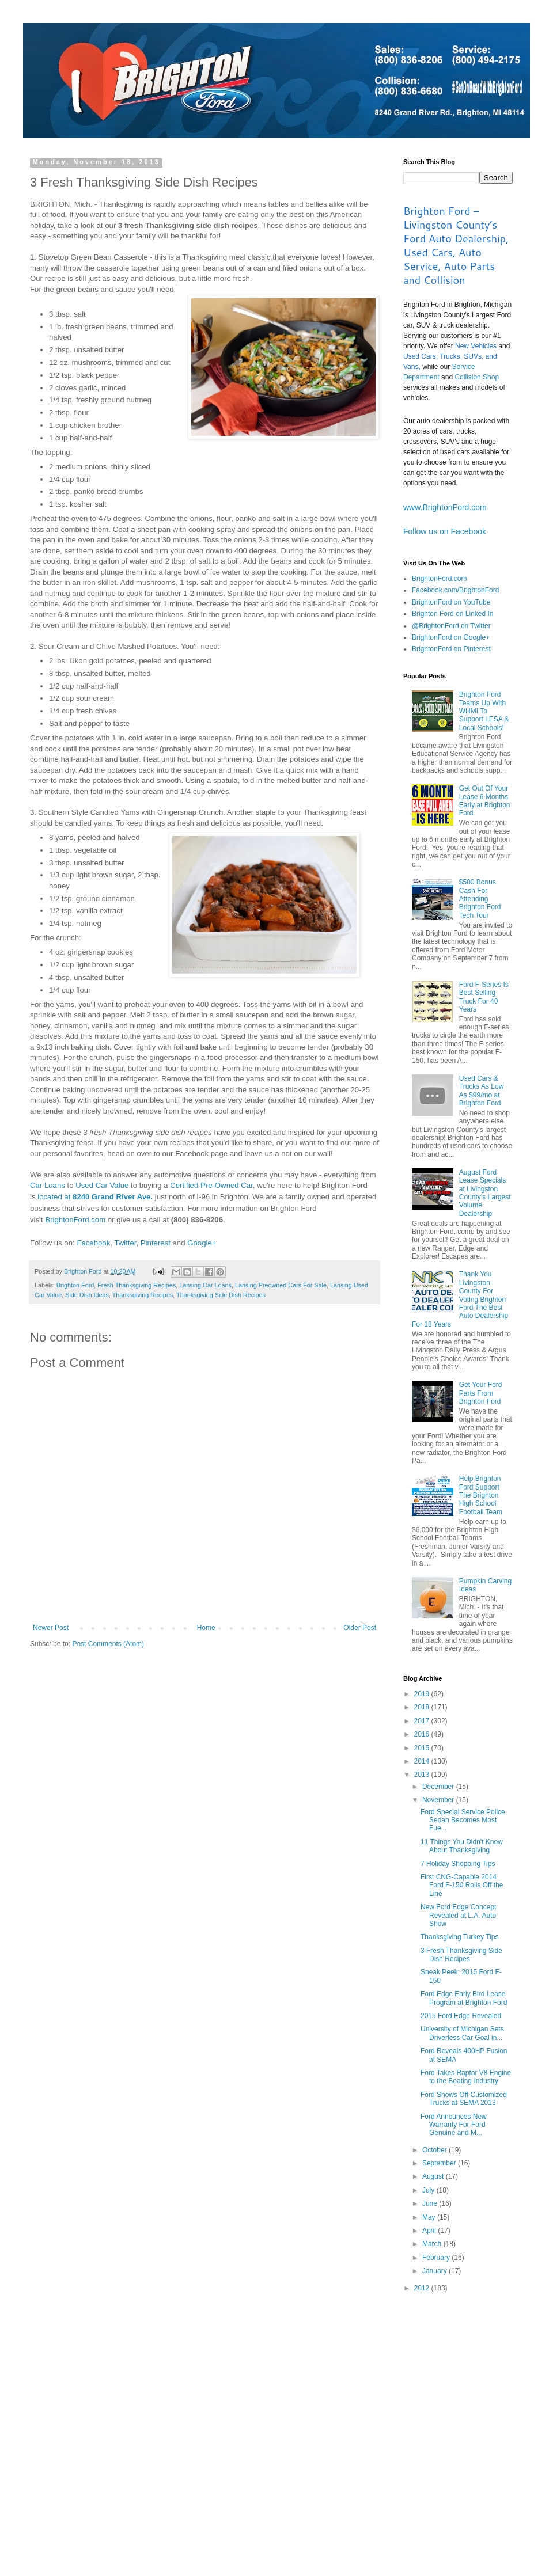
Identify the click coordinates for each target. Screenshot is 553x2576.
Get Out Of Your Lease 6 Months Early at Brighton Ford (484, 800)
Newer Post (51, 1628)
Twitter (125, 1242)
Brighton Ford (75, 1285)
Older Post (359, 1628)
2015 (422, 1748)
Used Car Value (101, 1185)
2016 (422, 1734)
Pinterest (156, 1242)
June (430, 2203)
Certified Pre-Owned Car (211, 1185)
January (435, 2271)
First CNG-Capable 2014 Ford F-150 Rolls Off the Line (462, 1885)
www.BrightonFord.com (445, 507)
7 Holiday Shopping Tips (458, 1864)
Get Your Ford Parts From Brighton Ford (480, 1393)
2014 (422, 1761)
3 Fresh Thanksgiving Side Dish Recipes (461, 1955)
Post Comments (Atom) (108, 1644)
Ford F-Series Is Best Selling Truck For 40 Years (484, 997)
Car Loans (47, 1185)
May (429, 2217)
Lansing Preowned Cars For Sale (281, 1285)
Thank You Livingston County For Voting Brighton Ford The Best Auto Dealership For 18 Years (460, 1299)
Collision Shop (476, 377)
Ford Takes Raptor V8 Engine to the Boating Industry (466, 2077)
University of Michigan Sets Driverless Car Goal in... (462, 2033)
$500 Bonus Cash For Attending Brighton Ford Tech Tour (480, 899)
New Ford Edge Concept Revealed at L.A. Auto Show (458, 1915)
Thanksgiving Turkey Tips (459, 1937)
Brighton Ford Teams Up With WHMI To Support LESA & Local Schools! (484, 711)
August (434, 2176)
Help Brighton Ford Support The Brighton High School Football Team (480, 1495)
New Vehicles (476, 346)
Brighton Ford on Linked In (452, 614)
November (439, 1800)
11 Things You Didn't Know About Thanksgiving (462, 1846)
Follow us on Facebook (444, 531)
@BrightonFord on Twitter (451, 626)
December (439, 1787)
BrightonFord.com (75, 1219)
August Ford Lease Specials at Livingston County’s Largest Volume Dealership (485, 1193)
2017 (422, 1721)
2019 (422, 1694)
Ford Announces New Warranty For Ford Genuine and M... (454, 2125)
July (429, 2190)
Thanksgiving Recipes (142, 1294)
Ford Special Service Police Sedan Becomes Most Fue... (463, 1820)
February (437, 2258)
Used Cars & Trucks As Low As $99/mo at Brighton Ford (481, 1090)
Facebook (93, 1242)
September (440, 2163)
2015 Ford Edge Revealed (461, 2016)
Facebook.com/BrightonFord (455, 590)
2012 (422, 2288)
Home (206, 1628)
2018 (422, 1707)
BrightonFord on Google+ (451, 637)
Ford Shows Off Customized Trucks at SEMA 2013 (464, 2099)
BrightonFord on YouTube (451, 602)
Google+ (201, 1242)
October (435, 2150)
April (430, 2231)
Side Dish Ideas (87, 1294)
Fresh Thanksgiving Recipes (136, 1285)
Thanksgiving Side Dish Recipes (221, 1294)
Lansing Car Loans (205, 1285)
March (433, 2244)
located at (95, 1196)
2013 (422, 1774)
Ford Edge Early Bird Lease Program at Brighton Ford (464, 1998)
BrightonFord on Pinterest (451, 649)
